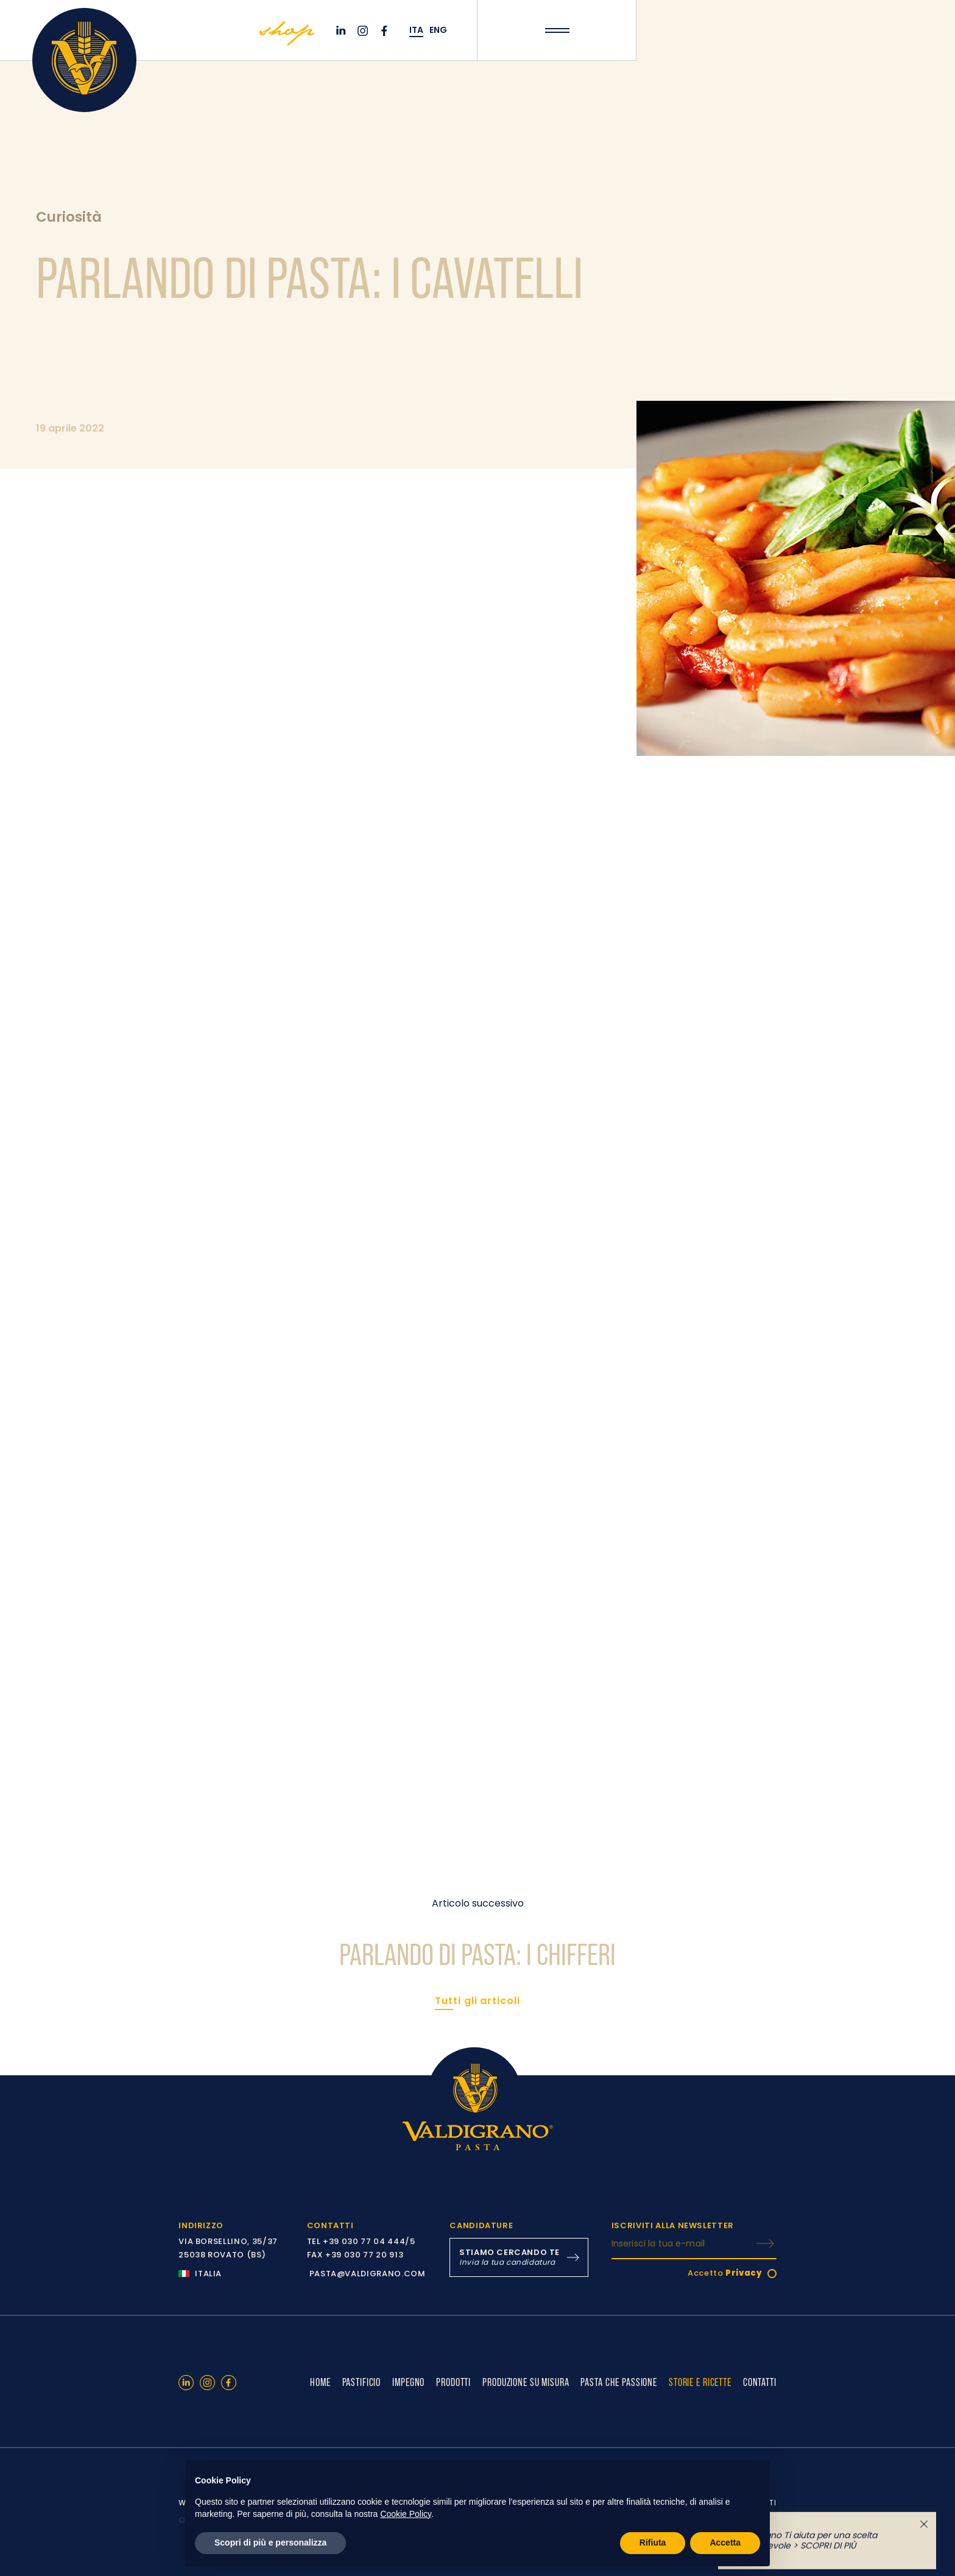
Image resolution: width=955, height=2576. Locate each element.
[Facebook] (386, 30)
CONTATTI (760, 2382)
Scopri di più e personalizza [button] (270, 2542)
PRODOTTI (453, 2382)
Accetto (725, 2273)
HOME (320, 2382)
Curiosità (69, 217)
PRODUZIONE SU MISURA (525, 2382)
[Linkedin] (342, 30)
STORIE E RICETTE (700, 2382)
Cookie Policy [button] (405, 2514)
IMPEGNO (408, 2382)
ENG (438, 30)
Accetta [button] (725, 2542)
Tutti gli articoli (477, 2001)
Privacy (744, 2273)
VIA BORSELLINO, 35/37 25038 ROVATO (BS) (228, 2247)
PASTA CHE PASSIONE (618, 2382)
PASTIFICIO (361, 2382)
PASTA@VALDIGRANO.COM (367, 2273)
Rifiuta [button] (653, 2542)
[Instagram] (364, 30)
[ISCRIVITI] (765, 2243)
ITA (416, 30)
